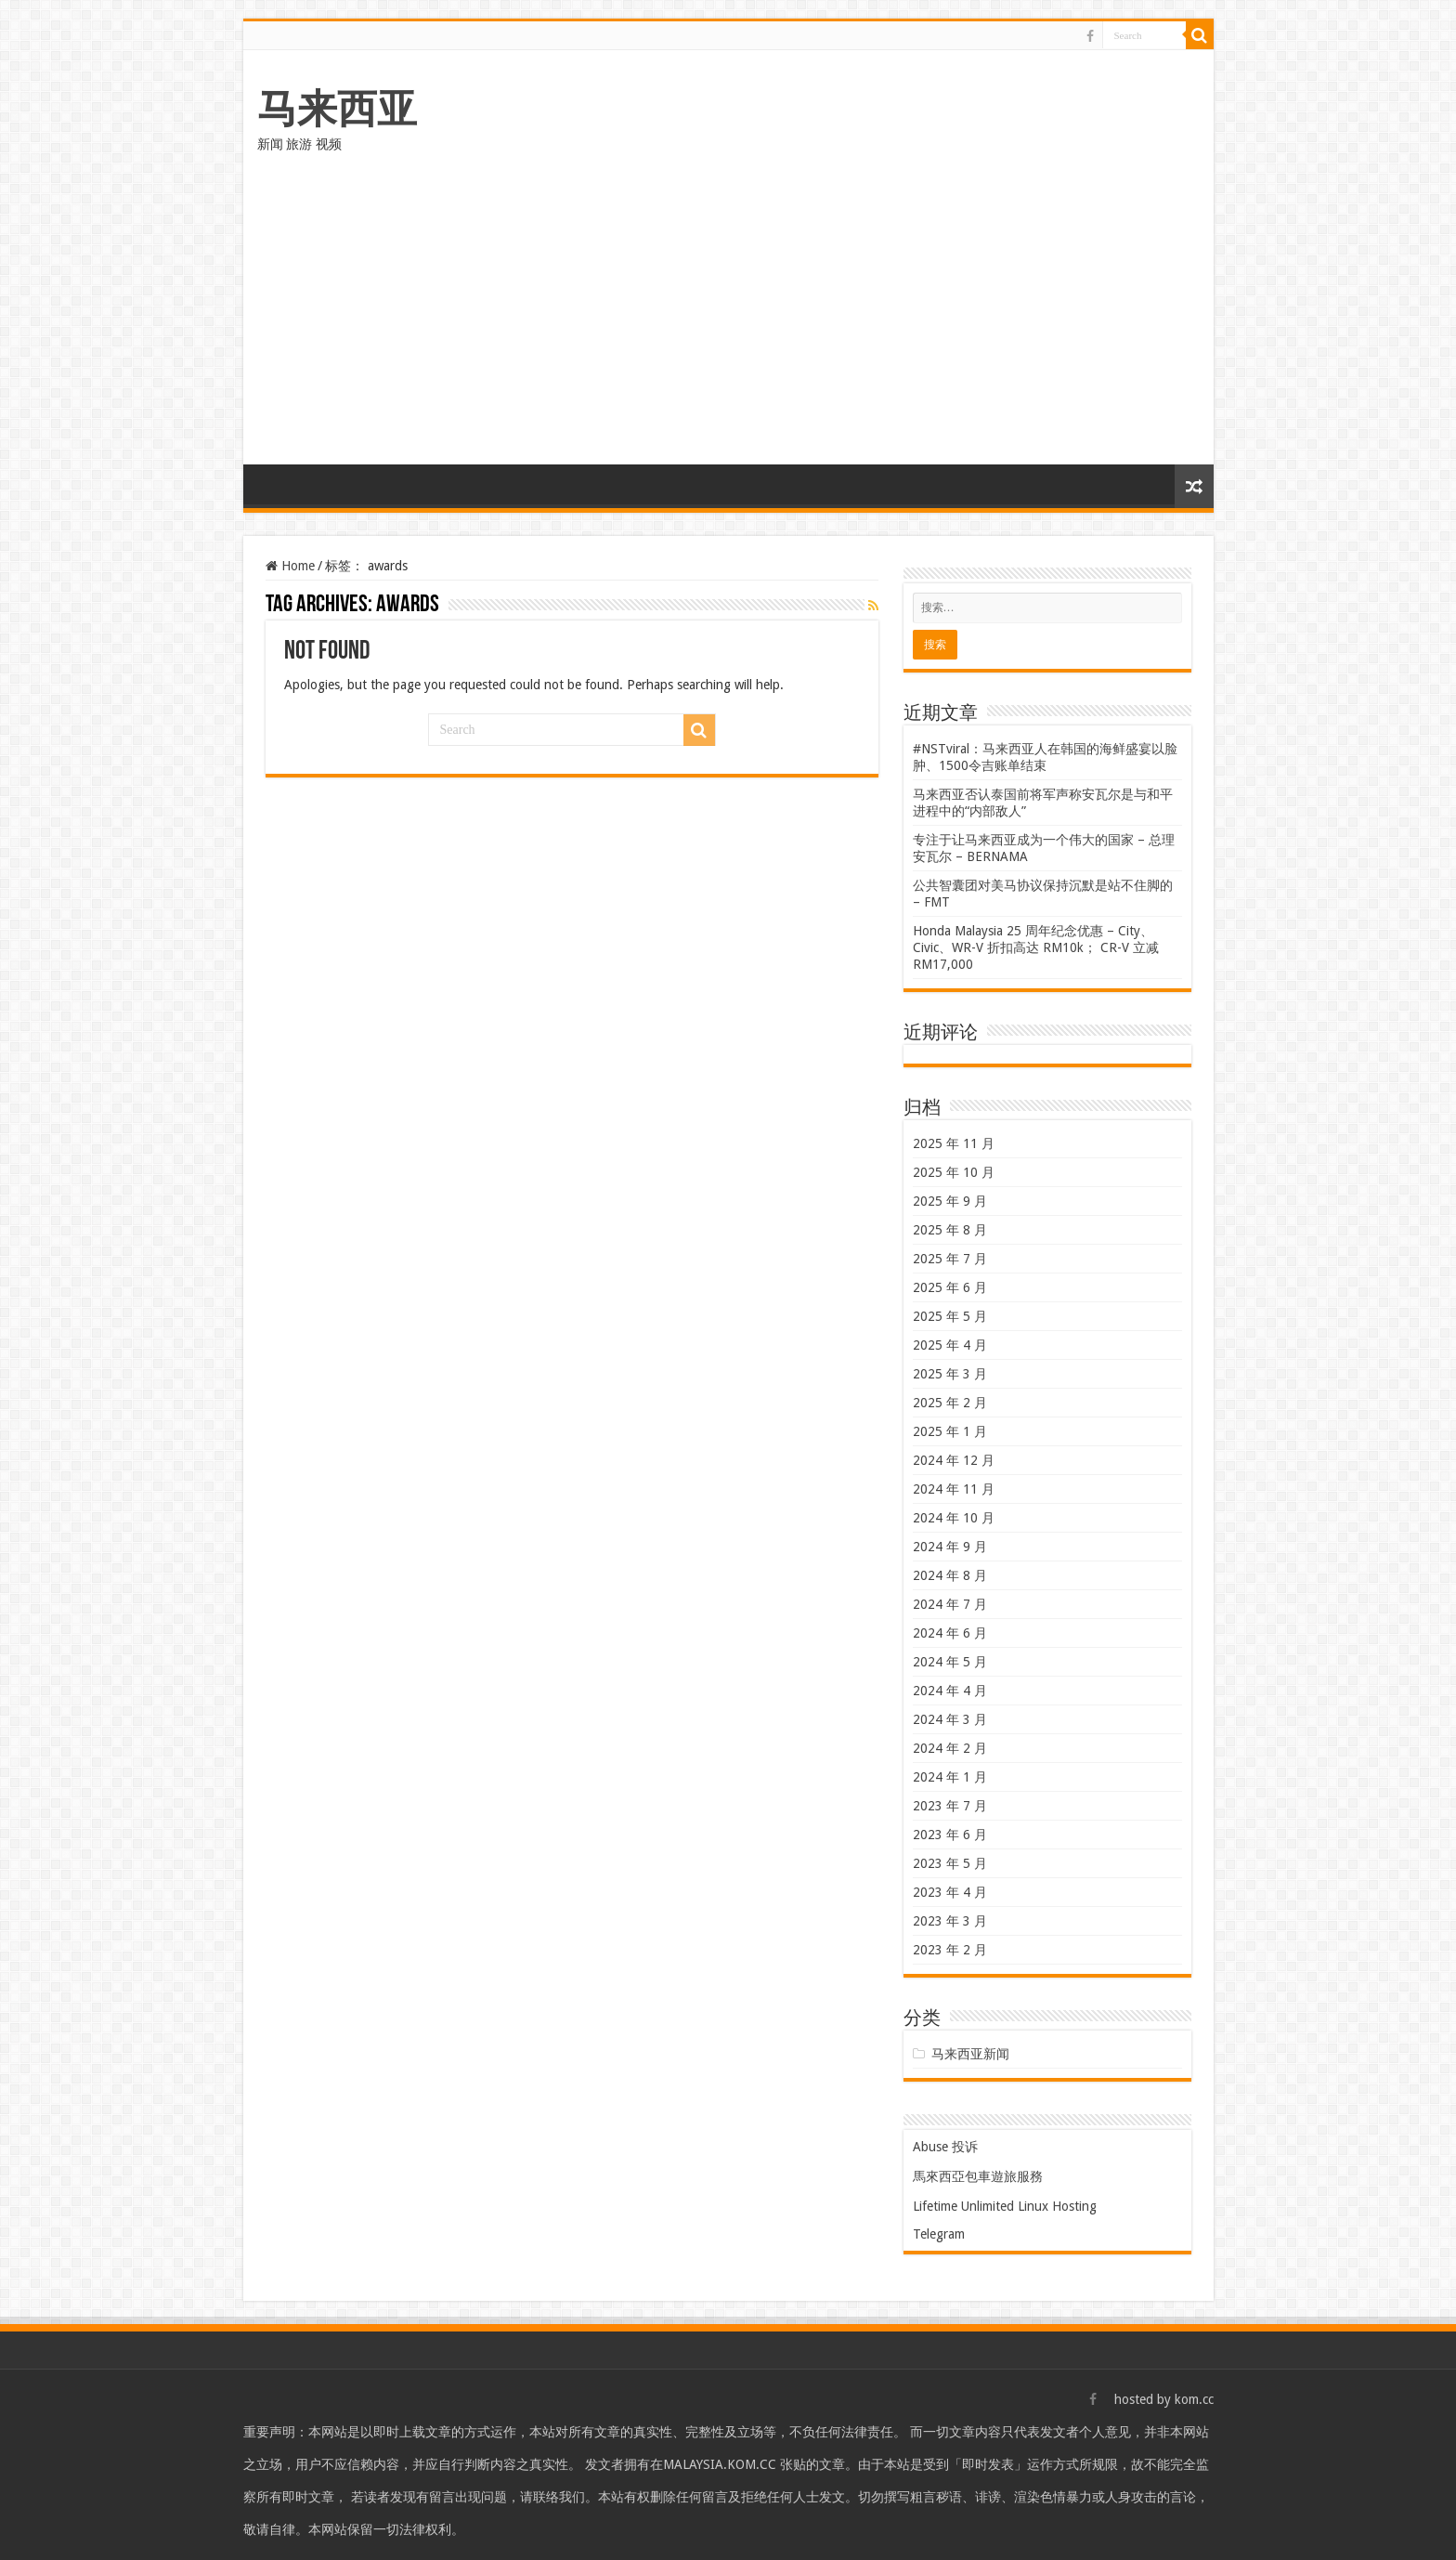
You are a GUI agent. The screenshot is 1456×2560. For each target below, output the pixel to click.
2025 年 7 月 (950, 1258)
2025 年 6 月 (950, 1287)
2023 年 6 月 (950, 1834)
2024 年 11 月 (953, 1489)
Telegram (939, 2234)
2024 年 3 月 (950, 1719)
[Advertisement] (728, 325)
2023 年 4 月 (950, 1892)
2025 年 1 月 (950, 1431)
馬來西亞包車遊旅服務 (978, 2176)
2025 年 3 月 (950, 1373)
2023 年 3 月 (950, 1920)
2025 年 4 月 (950, 1345)
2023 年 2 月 (950, 1949)
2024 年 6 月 (950, 1633)
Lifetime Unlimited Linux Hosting (1005, 2206)
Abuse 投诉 (945, 2146)
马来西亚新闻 (970, 2053)
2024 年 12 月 (953, 1460)
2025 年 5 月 (950, 1316)
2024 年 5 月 (950, 1661)
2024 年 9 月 (950, 1546)
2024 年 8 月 (950, 1575)
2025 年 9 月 (950, 1201)
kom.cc (1194, 2399)
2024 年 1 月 (950, 1777)
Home (290, 565)
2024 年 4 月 (950, 1690)
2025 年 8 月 (950, 1229)
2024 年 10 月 (953, 1517)
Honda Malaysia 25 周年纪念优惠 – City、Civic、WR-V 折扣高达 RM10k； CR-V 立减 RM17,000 (1036, 947)
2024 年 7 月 (950, 1604)
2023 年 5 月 (950, 1863)
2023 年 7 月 (950, 1805)
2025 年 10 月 (953, 1172)
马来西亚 (337, 108)
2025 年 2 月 (950, 1402)
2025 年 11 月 (953, 1143)
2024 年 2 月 (950, 1748)
